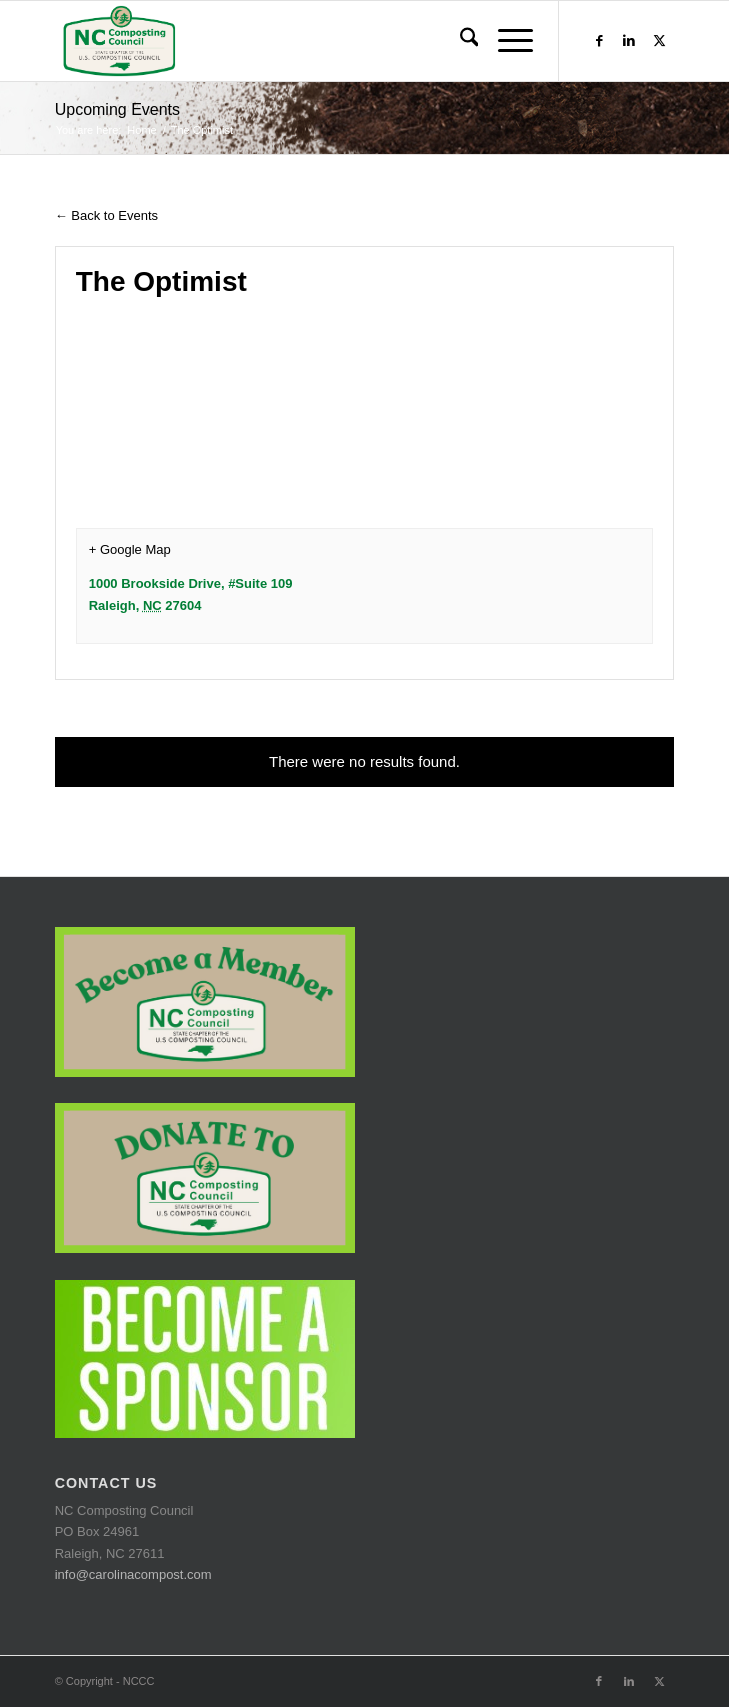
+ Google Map (130, 549)
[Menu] (505, 41)
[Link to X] (659, 41)
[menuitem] (459, 41)
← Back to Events (106, 215)
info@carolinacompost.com (133, 1574)
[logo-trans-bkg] (303, 41)
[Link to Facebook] (599, 41)
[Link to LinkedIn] (629, 41)
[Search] (459, 41)
